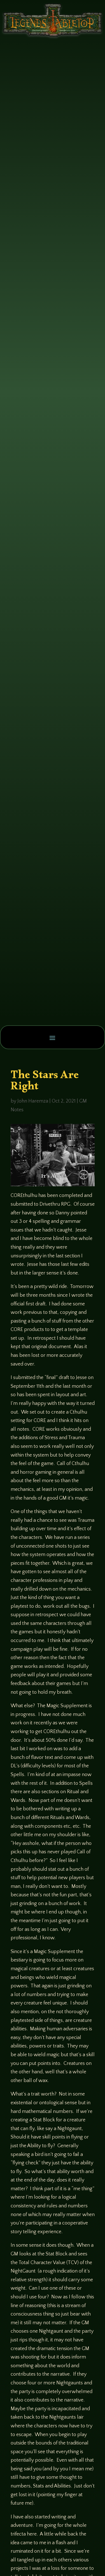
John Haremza (32, 1101)
